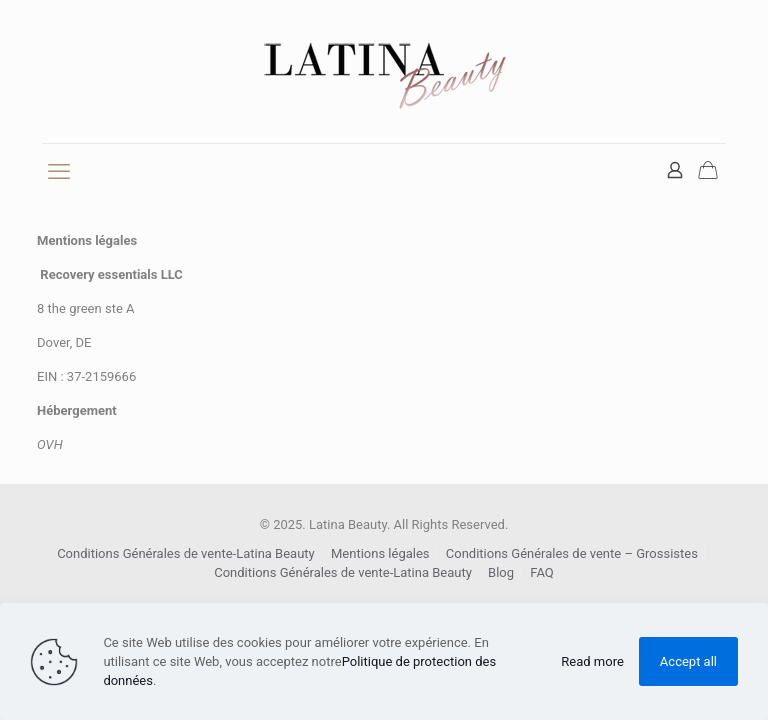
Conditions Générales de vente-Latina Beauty (186, 553)
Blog (501, 572)
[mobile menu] (59, 172)
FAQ (541, 572)
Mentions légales (380, 553)
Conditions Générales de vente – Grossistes (572, 553)
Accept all (688, 661)
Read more (592, 661)
